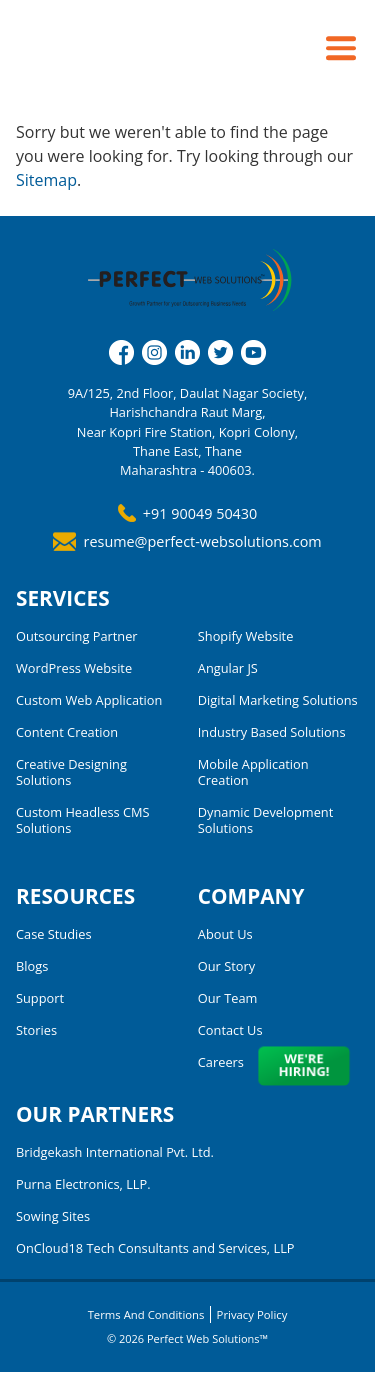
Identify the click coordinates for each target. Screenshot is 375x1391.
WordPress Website (74, 668)
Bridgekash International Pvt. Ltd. (115, 1152)
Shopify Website (246, 636)
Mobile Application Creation (253, 772)
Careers (221, 1062)
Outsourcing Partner (77, 636)
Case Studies (54, 934)
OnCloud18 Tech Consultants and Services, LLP (155, 1248)
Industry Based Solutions (272, 732)
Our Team (228, 998)
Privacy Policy (253, 1314)
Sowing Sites (53, 1216)
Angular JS (228, 668)
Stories (36, 1030)
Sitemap (46, 180)
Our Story (226, 966)
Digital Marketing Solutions (278, 700)
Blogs (32, 966)
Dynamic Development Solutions (265, 820)
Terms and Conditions (144, 1314)
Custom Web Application (89, 700)
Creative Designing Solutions (71, 772)
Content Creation (67, 732)
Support (40, 998)
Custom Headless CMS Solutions (83, 820)
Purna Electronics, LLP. (83, 1184)
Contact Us (230, 1030)
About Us (225, 934)
